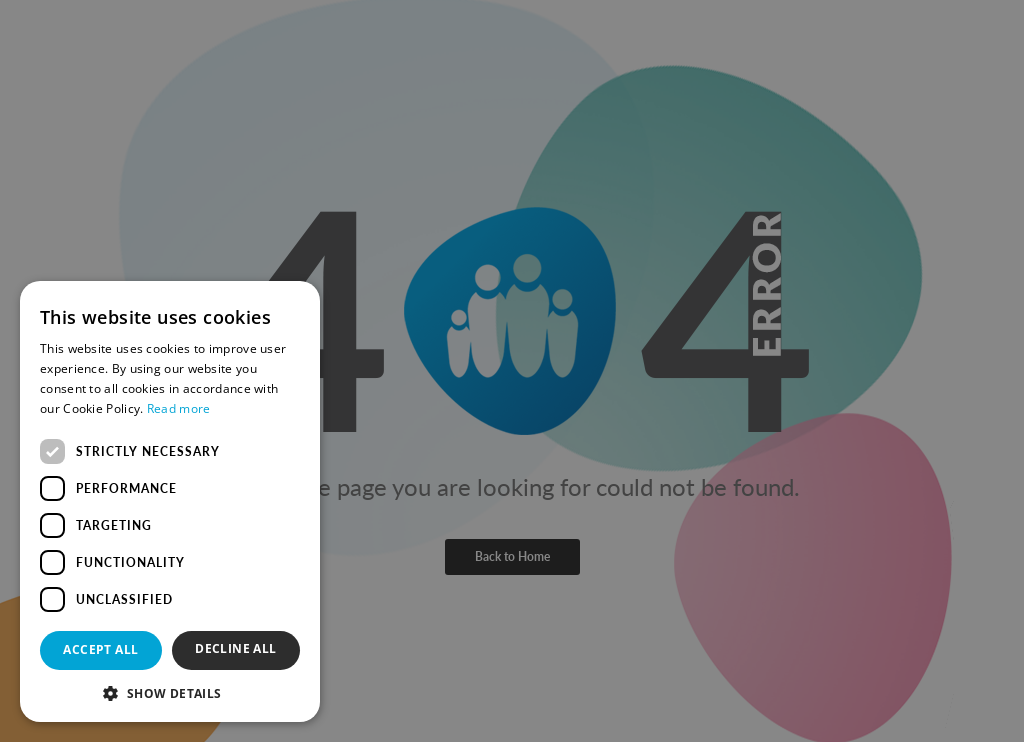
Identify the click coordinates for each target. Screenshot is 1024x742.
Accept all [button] (100, 649)
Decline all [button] (235, 648)
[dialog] (512, 371)
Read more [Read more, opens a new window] (179, 408)
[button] (170, 692)
